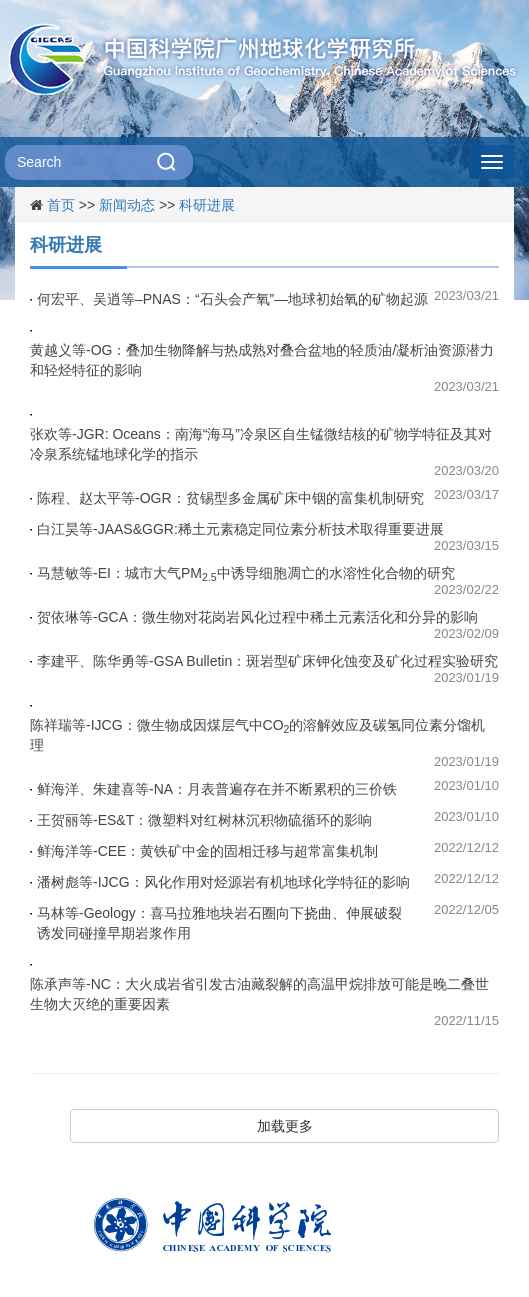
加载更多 (285, 1126)
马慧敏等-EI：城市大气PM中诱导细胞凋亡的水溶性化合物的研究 (246, 574)
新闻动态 (127, 205)
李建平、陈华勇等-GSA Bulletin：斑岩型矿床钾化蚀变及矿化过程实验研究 (267, 661)
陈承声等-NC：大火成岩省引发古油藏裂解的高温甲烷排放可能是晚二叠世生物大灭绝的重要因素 (259, 994)
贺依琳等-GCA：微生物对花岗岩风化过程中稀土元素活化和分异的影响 (257, 617)
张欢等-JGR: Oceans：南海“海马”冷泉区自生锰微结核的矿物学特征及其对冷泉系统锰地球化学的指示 (261, 444)
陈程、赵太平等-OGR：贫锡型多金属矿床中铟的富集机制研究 (230, 498)
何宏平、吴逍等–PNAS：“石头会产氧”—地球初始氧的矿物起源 (232, 299)
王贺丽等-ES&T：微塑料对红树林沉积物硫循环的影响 (204, 820)
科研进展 (207, 205)
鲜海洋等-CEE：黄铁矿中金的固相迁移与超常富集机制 (207, 851)
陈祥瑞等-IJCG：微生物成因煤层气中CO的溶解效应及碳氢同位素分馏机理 (257, 735)
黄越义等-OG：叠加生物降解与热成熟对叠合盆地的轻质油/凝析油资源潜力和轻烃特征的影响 (262, 360)
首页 (61, 205)
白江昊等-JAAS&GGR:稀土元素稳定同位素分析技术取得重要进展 (240, 529)
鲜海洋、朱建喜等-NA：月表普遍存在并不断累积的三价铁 (217, 789)
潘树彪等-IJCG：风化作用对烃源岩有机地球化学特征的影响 (223, 882)
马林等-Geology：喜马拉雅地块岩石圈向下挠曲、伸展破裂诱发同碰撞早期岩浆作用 (219, 923)
